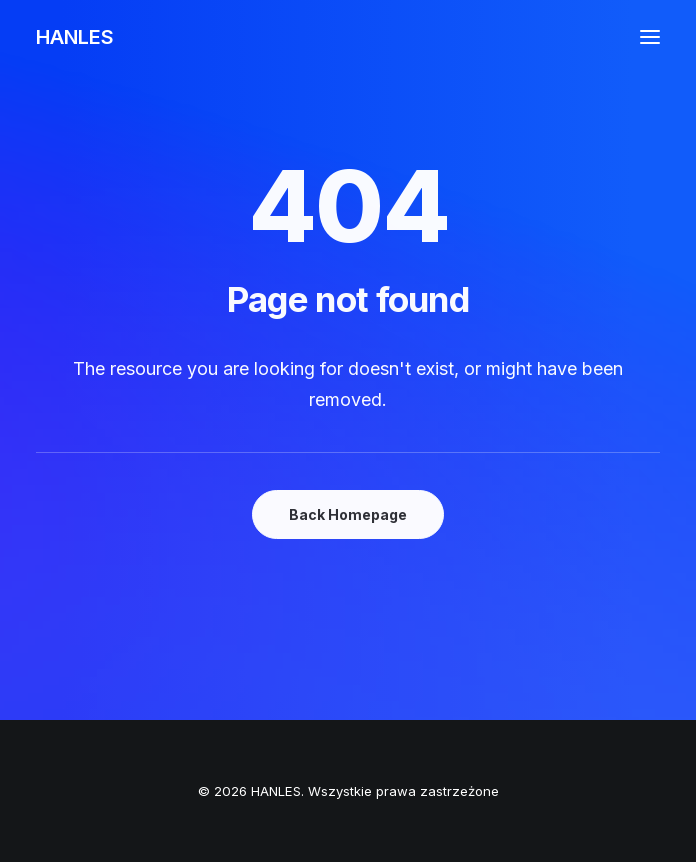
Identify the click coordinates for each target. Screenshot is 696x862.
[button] (650, 37)
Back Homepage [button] (348, 514)
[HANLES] (75, 37)
